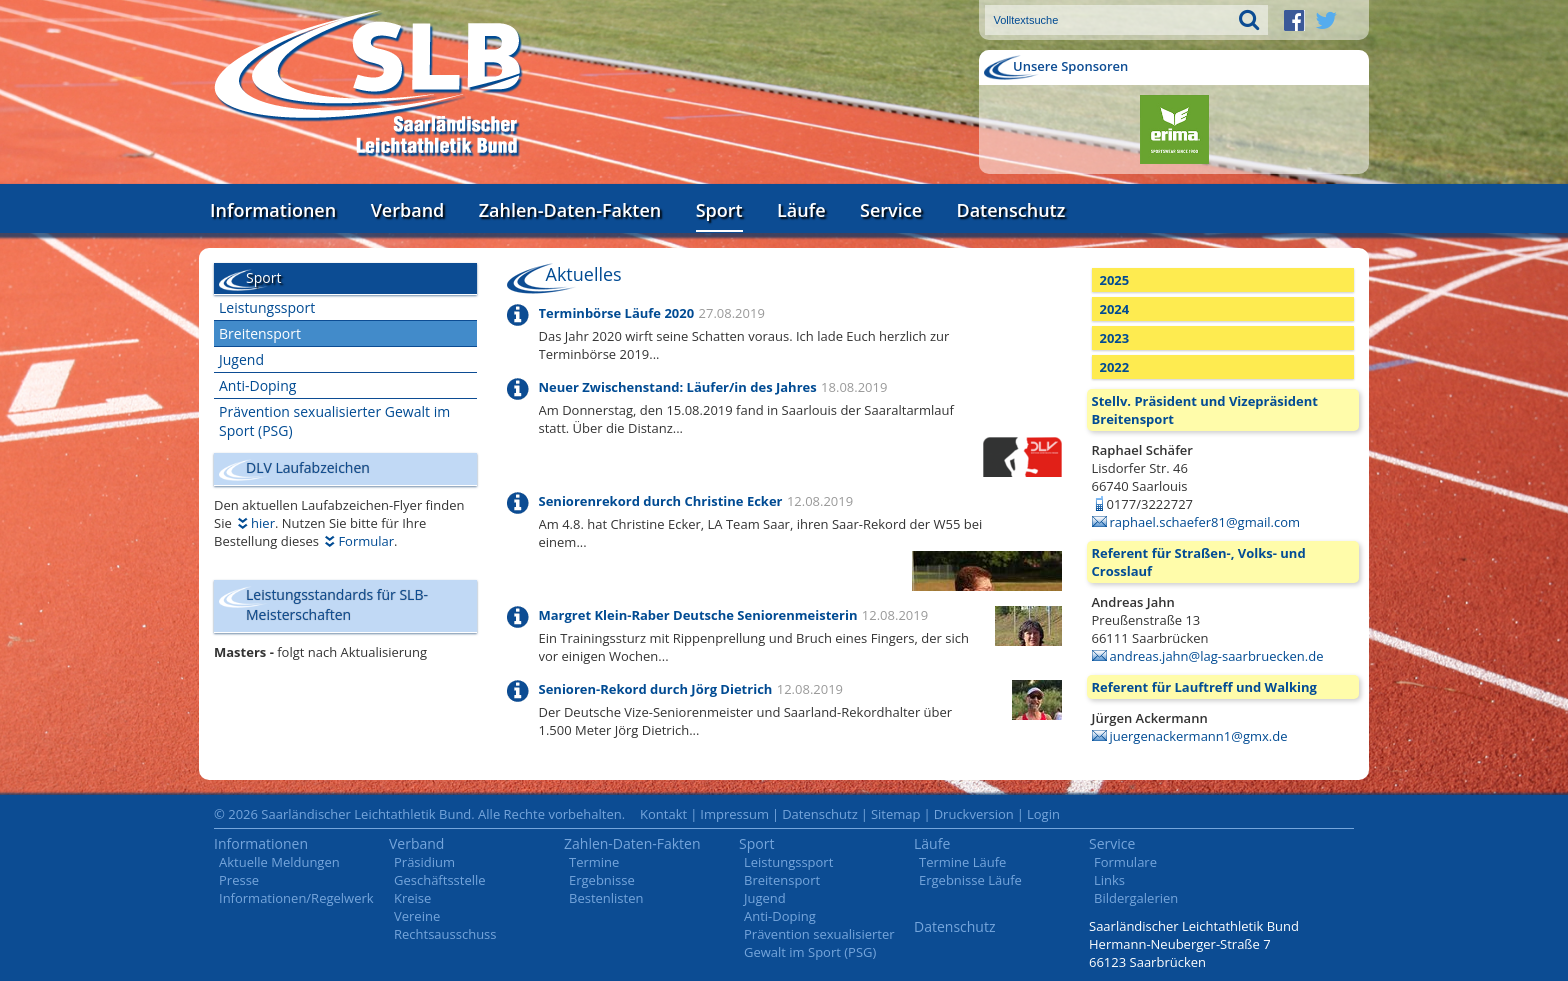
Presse (239, 880)
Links (1109, 880)
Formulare (1125, 862)
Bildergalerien (1136, 898)
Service (891, 210)
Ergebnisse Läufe (970, 880)
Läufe (801, 210)
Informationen (273, 210)
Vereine (417, 916)
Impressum (734, 814)
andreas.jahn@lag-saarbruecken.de (1217, 656)
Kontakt (663, 814)
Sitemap (896, 814)
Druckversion (974, 814)
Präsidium (424, 862)
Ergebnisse (602, 880)
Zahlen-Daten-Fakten (570, 210)
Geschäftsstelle (440, 880)
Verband (408, 210)
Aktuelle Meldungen (279, 862)
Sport (719, 210)
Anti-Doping (257, 385)
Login (1043, 814)
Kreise (412, 898)
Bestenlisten (606, 898)
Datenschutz (1010, 210)
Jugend (241, 359)
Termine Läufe (962, 862)
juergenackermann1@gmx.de (1199, 736)
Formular (366, 541)
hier (263, 523)
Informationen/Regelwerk (296, 898)
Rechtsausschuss (445, 934)
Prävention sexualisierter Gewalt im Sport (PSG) (334, 421)
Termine (594, 862)
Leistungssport (267, 307)
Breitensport (260, 333)
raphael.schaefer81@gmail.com (1205, 522)
